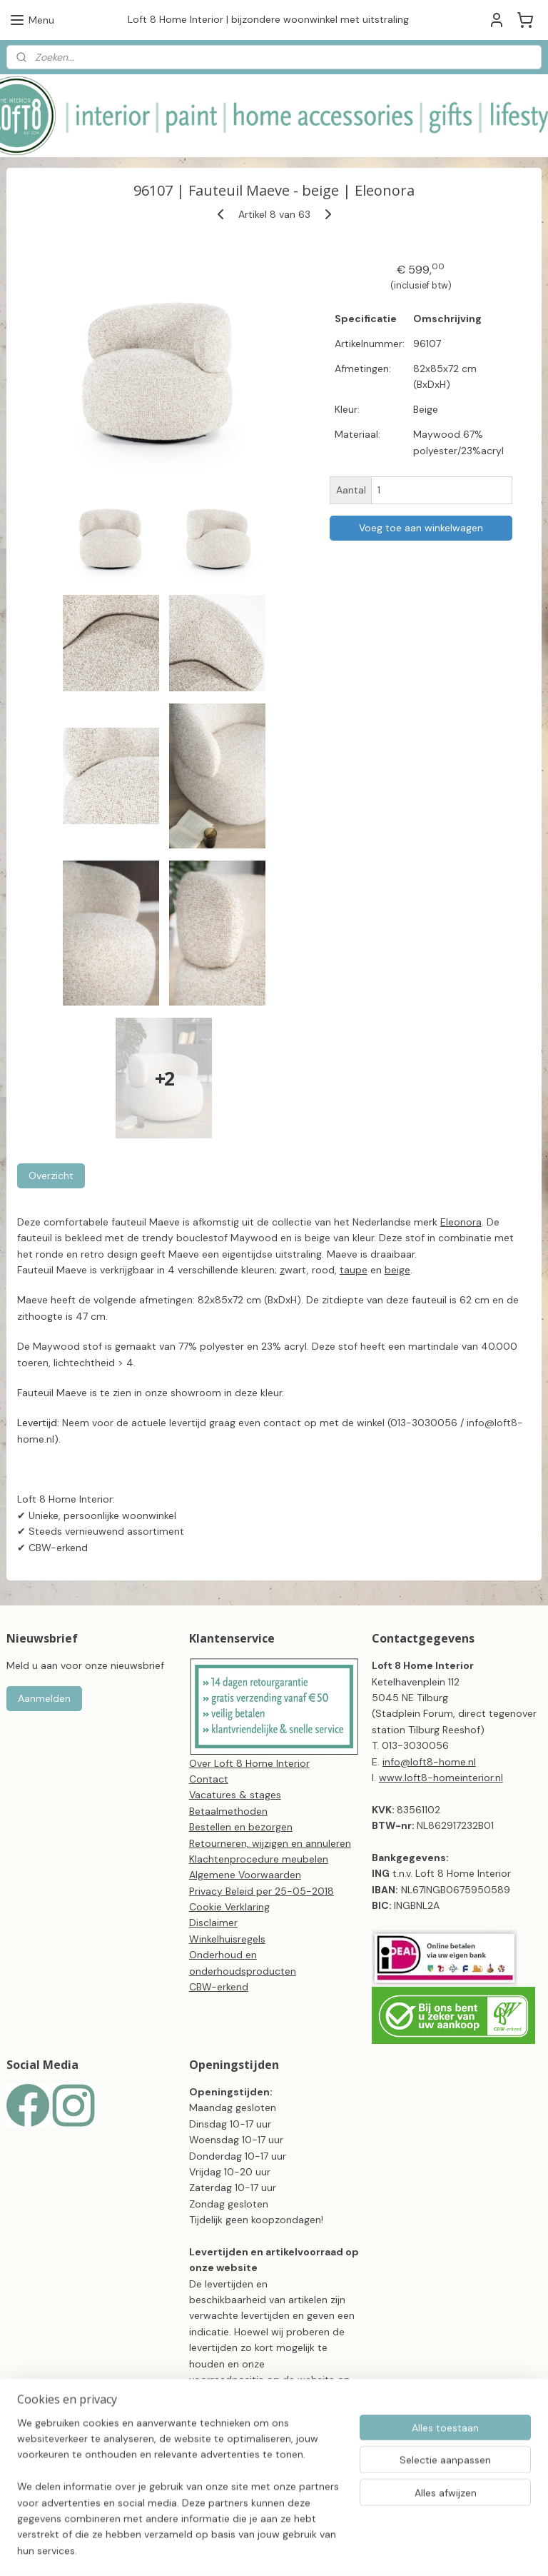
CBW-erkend (218, 1986)
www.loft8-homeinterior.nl (441, 1777)
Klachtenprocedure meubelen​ (258, 1859)
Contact (208, 1779)
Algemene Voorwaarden (245, 1874)
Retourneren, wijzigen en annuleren (270, 1843)
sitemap (313, 2550)
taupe (353, 1269)
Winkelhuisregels (227, 1939)
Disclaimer (213, 1922)
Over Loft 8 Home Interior (249, 1763)
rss (341, 2550)
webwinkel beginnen (390, 2550)
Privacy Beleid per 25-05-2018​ (261, 1891)
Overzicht (51, 1175)
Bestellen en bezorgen (241, 1826)
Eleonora (461, 1222)
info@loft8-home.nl (429, 1761)
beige (397, 1269)
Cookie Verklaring (229, 1906)
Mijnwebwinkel (508, 2550)
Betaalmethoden (228, 1811)
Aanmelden (44, 1698)
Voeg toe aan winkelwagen (421, 527)
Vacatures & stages (235, 1794)
